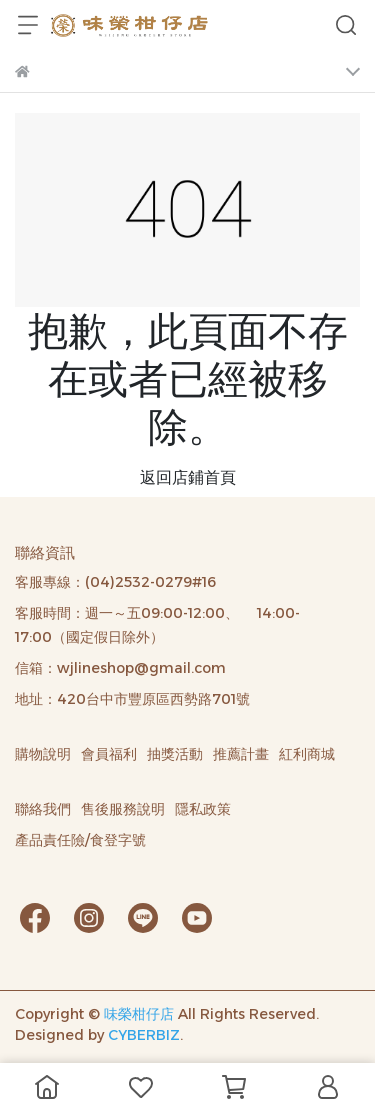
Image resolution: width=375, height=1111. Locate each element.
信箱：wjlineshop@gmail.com (120, 668)
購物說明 (43, 754)
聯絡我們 (43, 809)
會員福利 (109, 754)
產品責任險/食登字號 (80, 840)
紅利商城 (307, 754)
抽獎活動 (175, 754)
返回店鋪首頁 (188, 477)
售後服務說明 (123, 809)
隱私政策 (203, 809)
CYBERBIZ (144, 1035)
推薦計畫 (241, 754)
